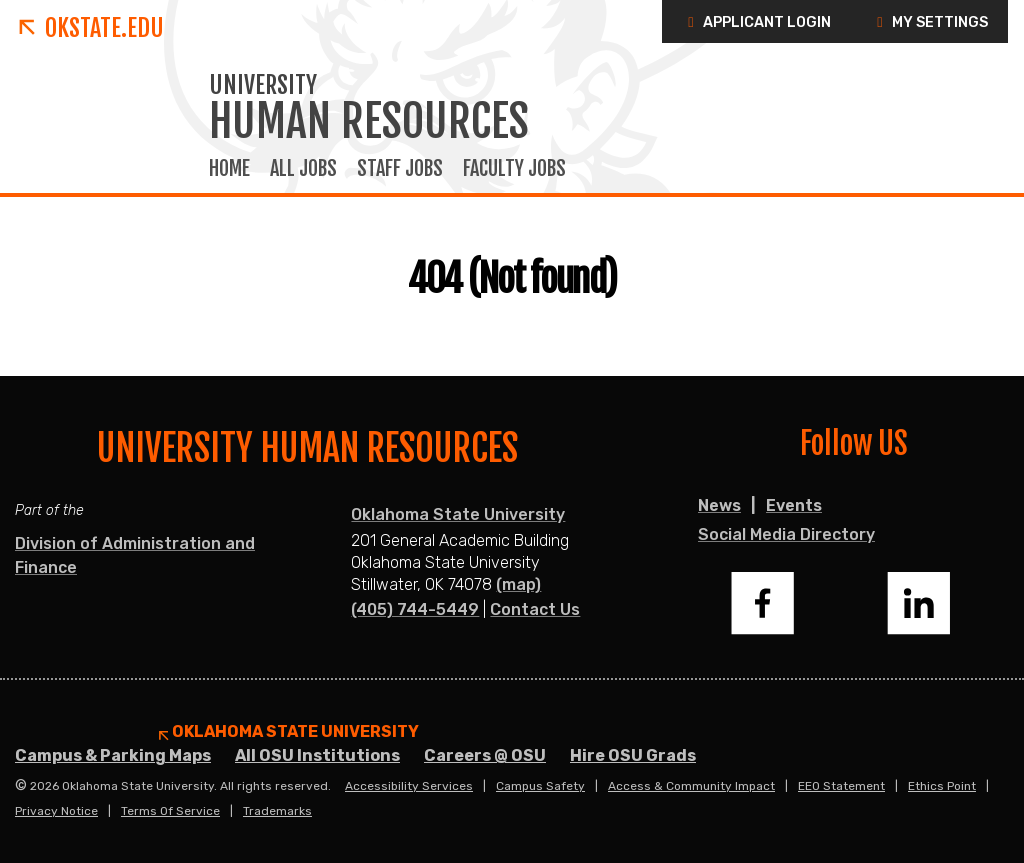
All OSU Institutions (317, 755)
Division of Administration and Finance (135, 555)
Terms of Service (170, 811)
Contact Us (535, 609)
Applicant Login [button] (756, 22)
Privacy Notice (56, 811)
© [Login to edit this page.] (21, 786)
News (719, 505)
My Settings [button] (929, 22)
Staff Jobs (400, 169)
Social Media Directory (786, 534)
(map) (518, 584)
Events (794, 505)
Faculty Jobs (514, 169)
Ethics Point (942, 786)
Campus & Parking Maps (113, 755)
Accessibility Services (409, 786)
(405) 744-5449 (415, 609)
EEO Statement (841, 786)
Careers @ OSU (485, 755)
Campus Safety (540, 786)
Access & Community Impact (691, 786)
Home (229, 169)
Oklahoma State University (458, 514)
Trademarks (277, 811)
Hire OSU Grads (633, 755)
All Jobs (303, 169)
